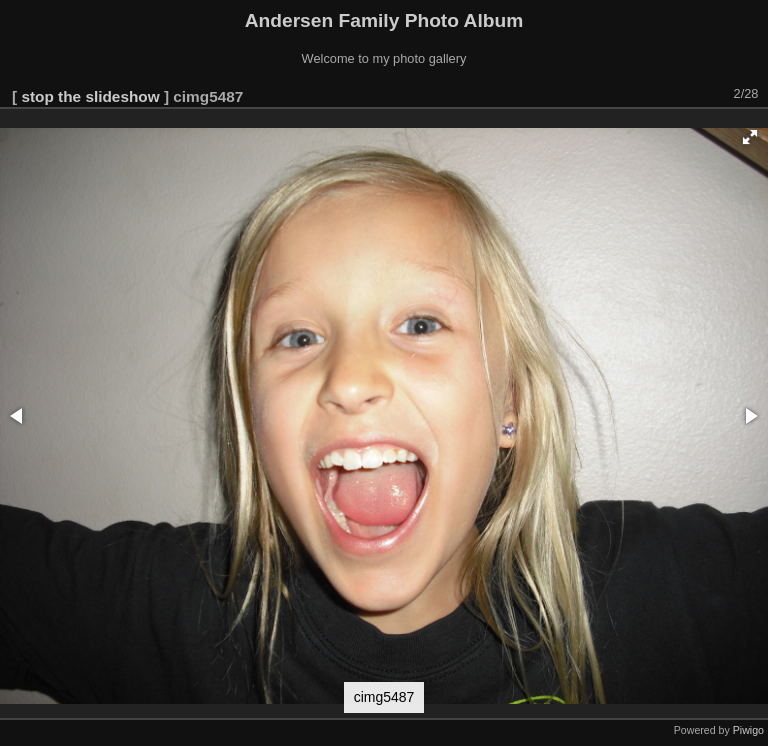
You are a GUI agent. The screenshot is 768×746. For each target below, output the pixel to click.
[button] (750, 137)
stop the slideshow (90, 96)
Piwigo (748, 730)
